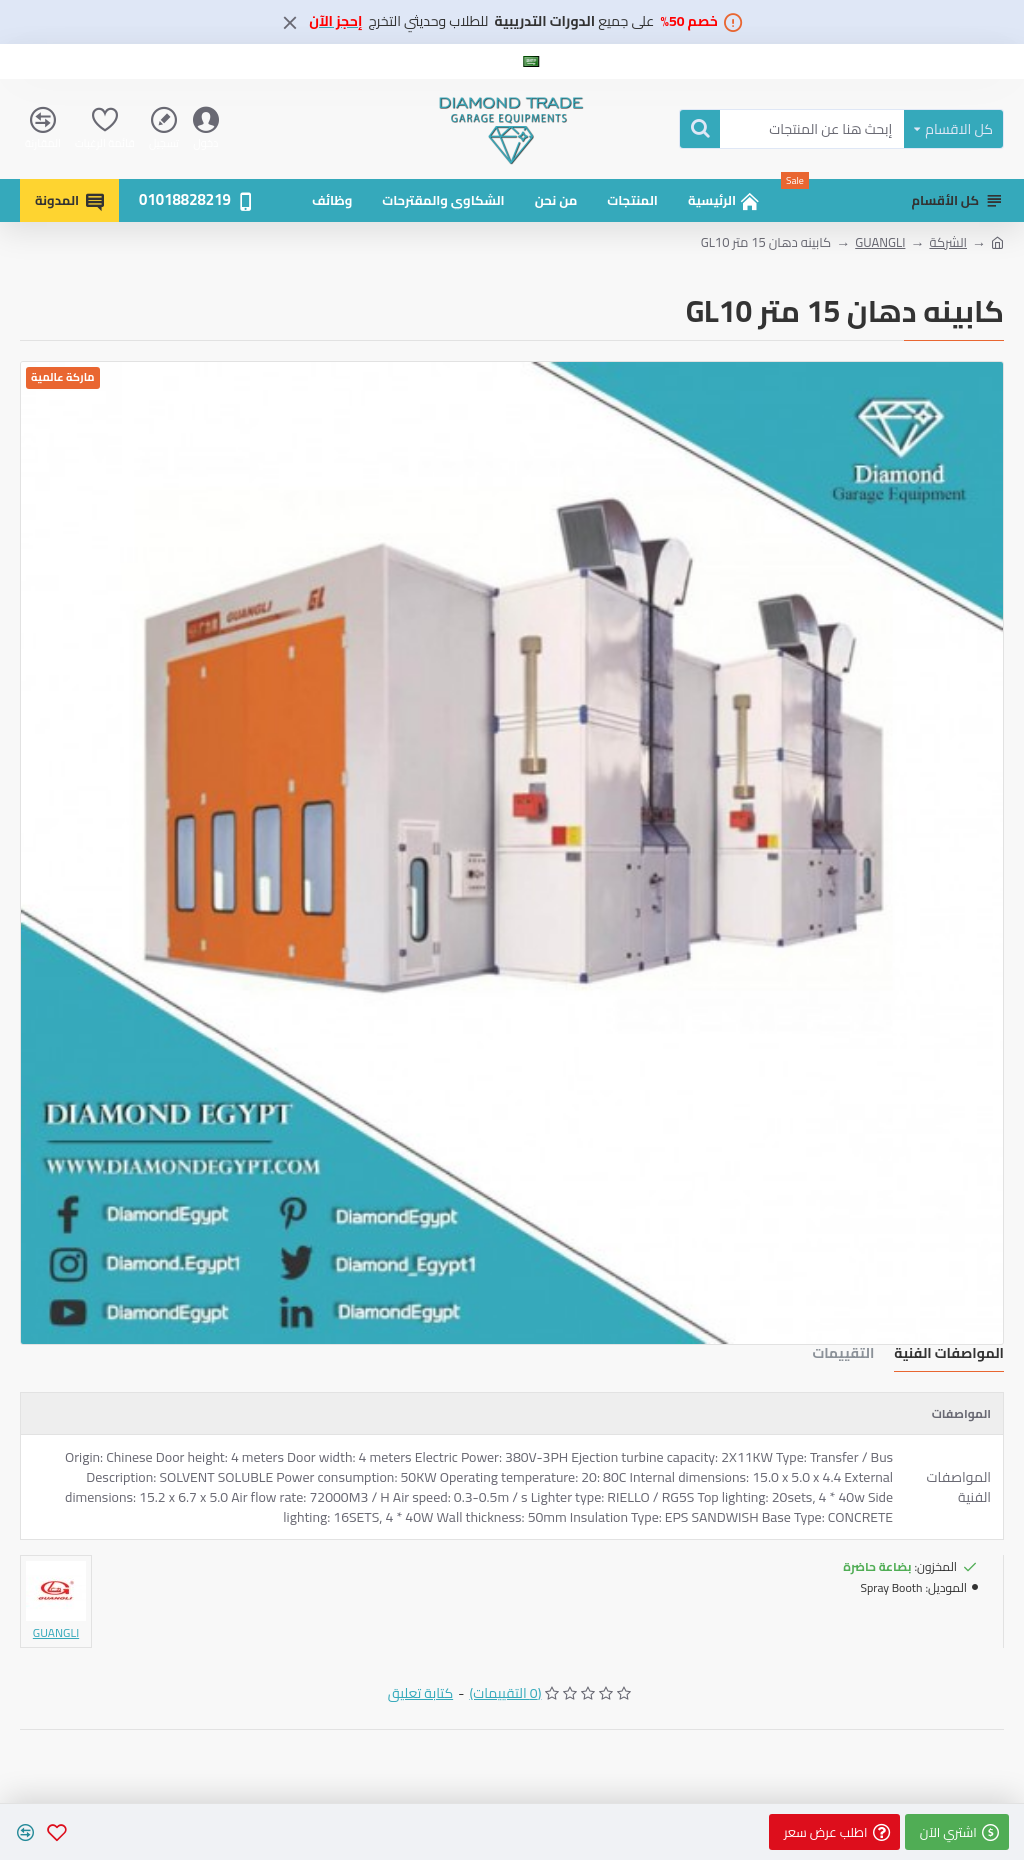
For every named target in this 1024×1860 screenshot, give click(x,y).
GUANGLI (880, 243)
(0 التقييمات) (505, 1693)
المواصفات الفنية (949, 1355)
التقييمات (843, 1355)
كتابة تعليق (421, 1693)
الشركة (948, 243)
